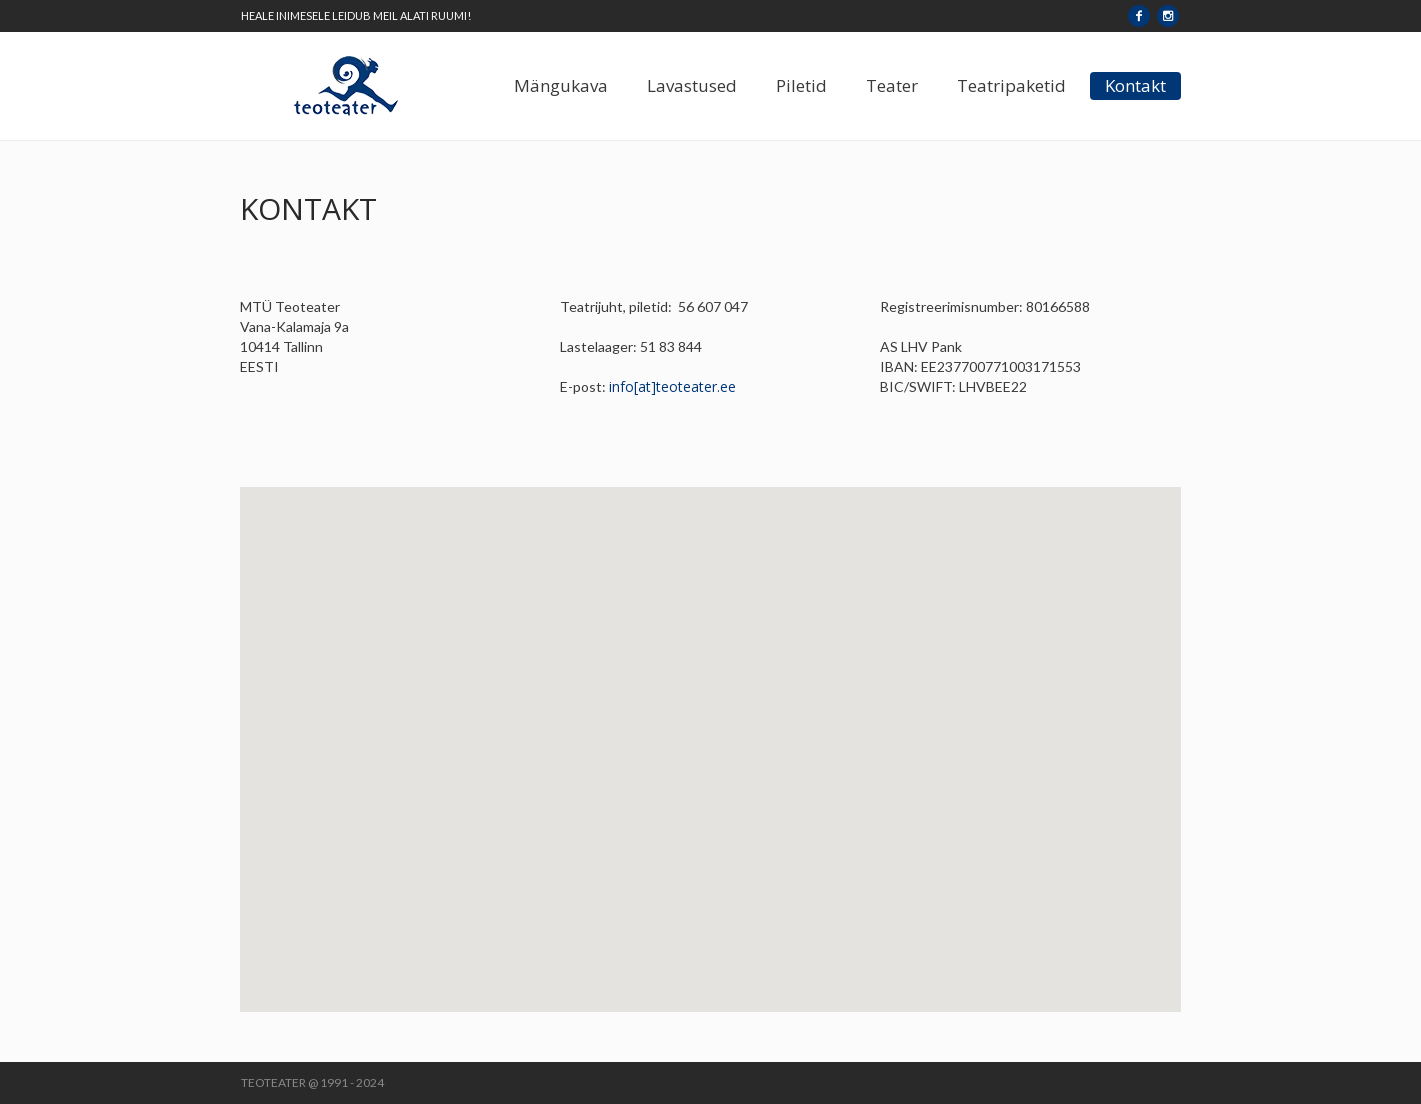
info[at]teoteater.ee (672, 386)
